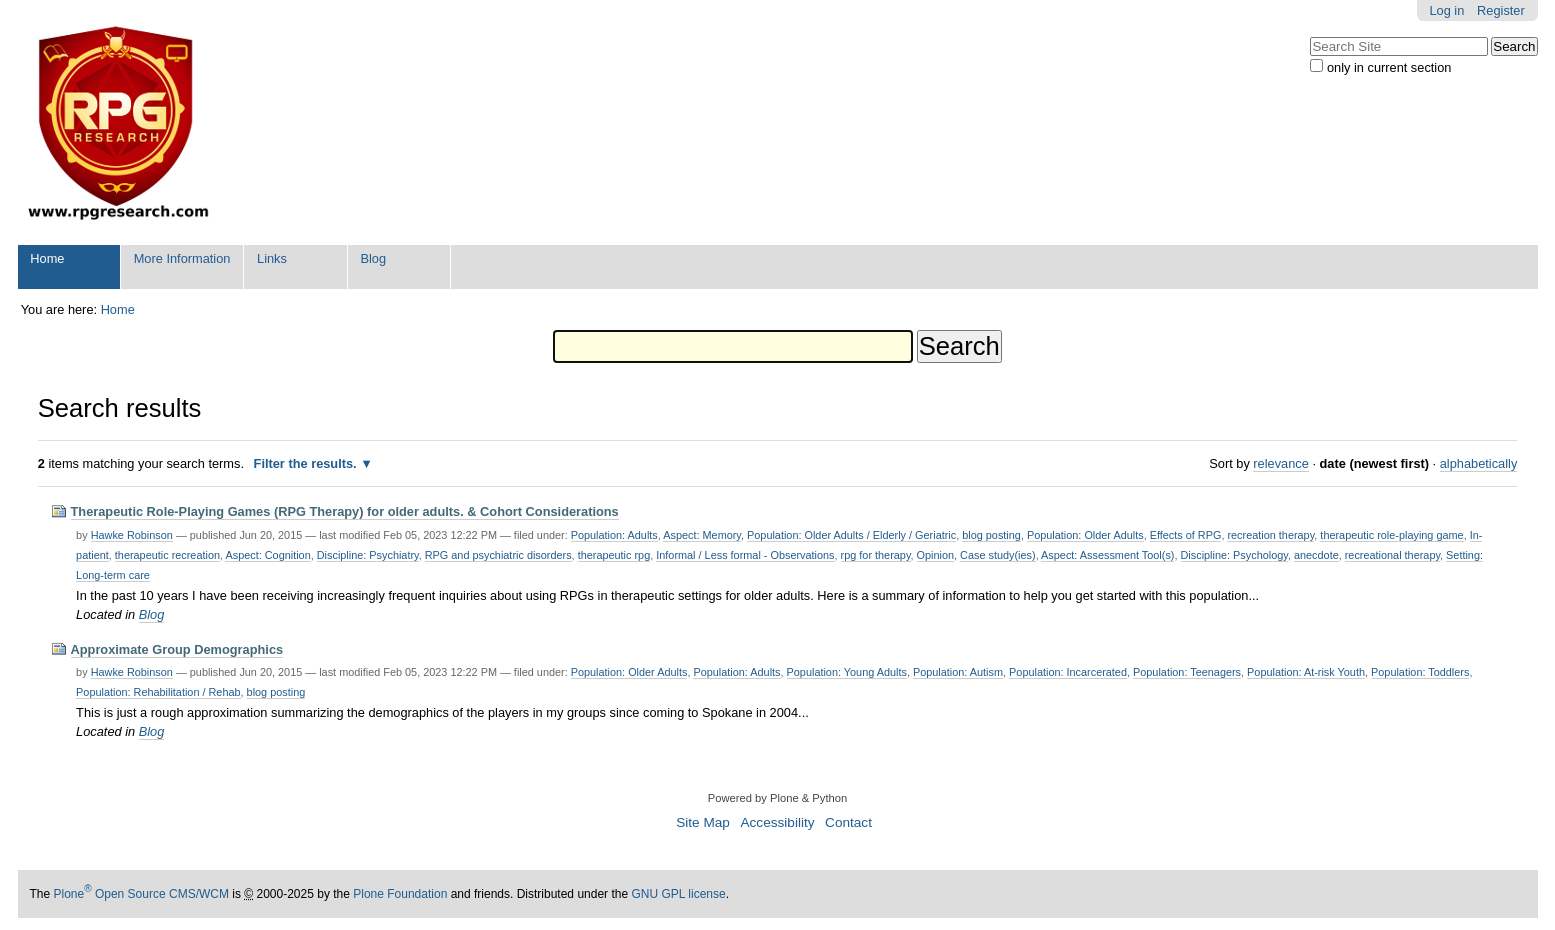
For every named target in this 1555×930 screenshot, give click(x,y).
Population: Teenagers (1187, 672)
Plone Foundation (400, 894)
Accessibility (777, 822)
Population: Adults (614, 535)
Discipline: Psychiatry (368, 555)
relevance (1281, 463)
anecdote (1316, 555)
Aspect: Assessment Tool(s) (1107, 555)
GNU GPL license (678, 894)
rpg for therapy (876, 555)
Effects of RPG (1186, 535)
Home (47, 258)
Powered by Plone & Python (777, 798)
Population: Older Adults (1085, 535)
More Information (182, 258)
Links (272, 258)
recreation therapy (1270, 535)
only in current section (1389, 67)
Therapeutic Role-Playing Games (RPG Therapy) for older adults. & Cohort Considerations (345, 511)
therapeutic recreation (167, 555)
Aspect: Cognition (267, 555)
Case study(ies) (998, 555)
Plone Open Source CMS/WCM (141, 894)
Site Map (703, 822)
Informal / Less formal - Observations (745, 555)
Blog (373, 258)
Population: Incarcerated (1068, 672)
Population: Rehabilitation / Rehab (158, 692)
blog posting (991, 535)
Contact (848, 822)
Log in (1446, 10)
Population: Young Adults (847, 672)
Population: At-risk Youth (1306, 672)
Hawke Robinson (132, 535)
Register (1501, 10)
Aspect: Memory (702, 535)
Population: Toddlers (1420, 672)
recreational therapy (1392, 555)
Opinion (935, 555)
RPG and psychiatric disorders (498, 555)
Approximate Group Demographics (177, 649)
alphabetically (1479, 463)
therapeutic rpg (614, 555)
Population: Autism (958, 672)
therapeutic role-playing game (1391, 535)
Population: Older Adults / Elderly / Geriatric (851, 535)
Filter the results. (307, 463)
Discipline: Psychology (1234, 555)
